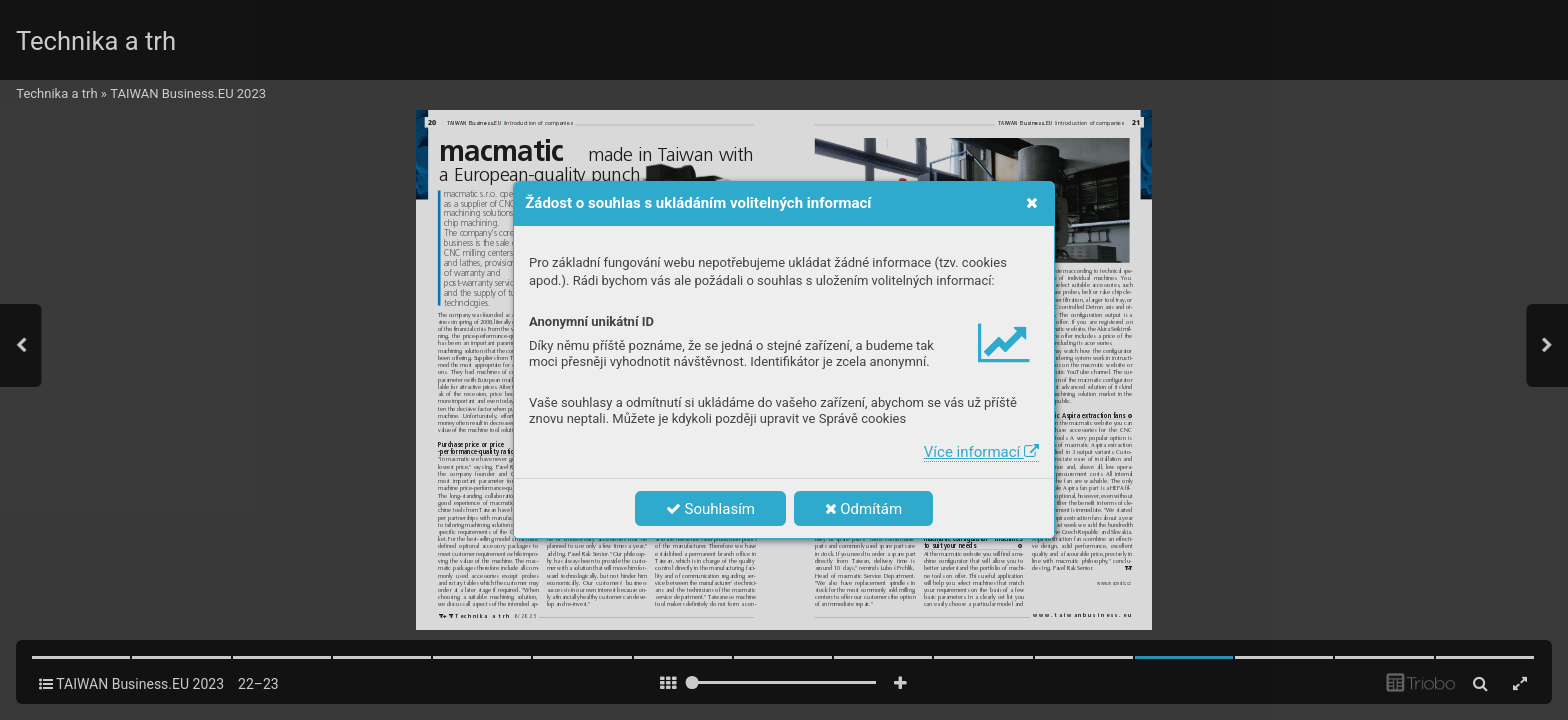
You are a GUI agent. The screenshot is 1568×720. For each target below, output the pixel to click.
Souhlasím (710, 509)
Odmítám (864, 509)
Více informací (981, 452)
